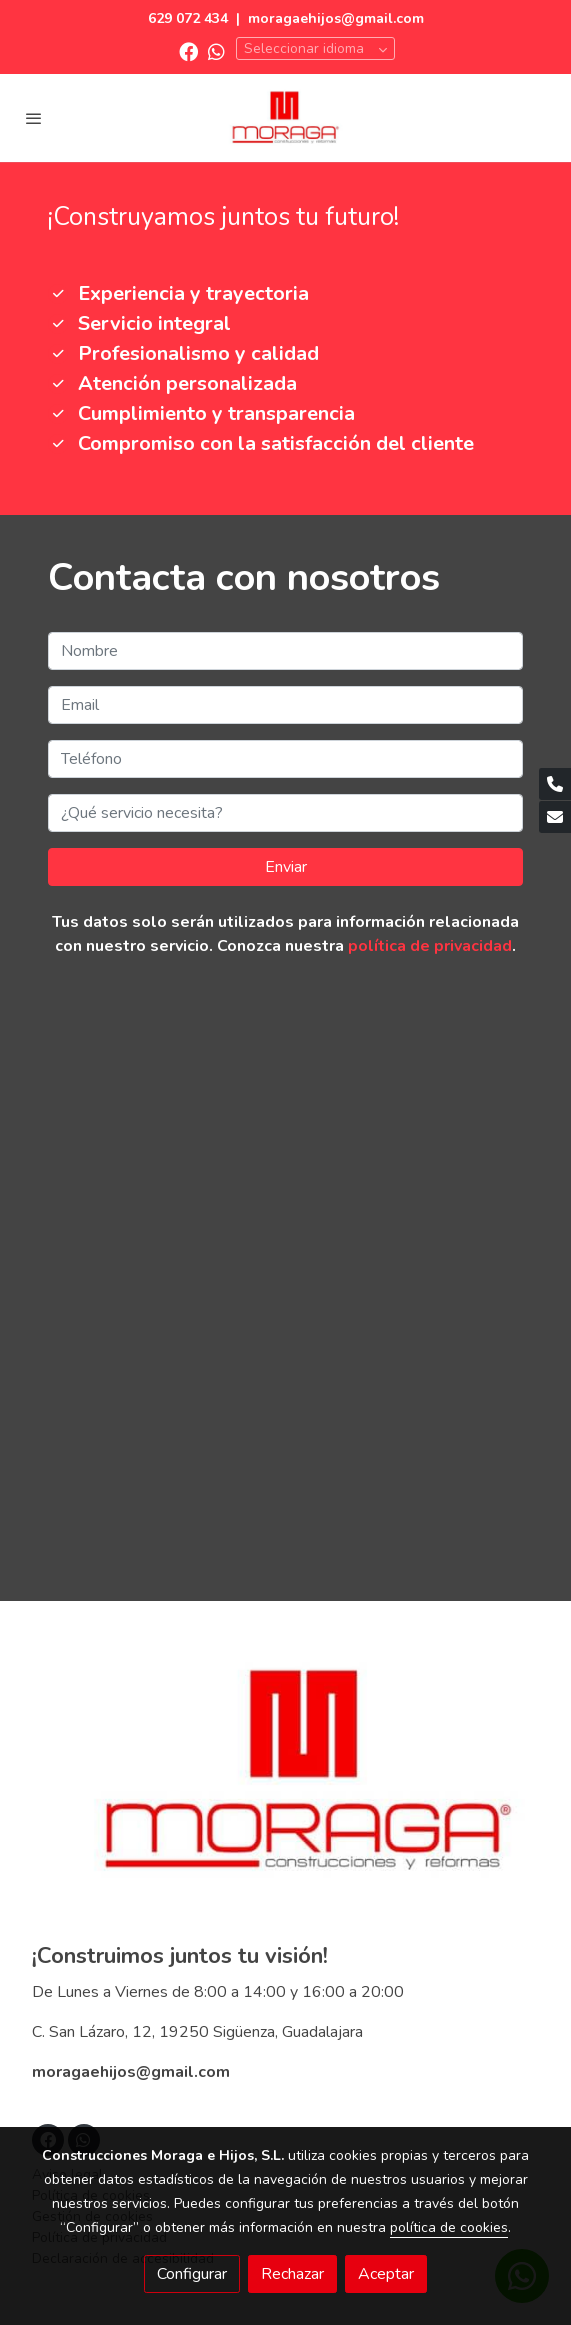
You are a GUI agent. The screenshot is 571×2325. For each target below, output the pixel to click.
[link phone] (555, 784)
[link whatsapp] (216, 50)
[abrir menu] (34, 118)
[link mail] (555, 817)
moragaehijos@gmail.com (336, 18)
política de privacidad (430, 946)
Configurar (192, 2274)
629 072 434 (188, 18)
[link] (285, 118)
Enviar (286, 867)
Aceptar (386, 2274)
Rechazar (292, 2274)
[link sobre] (285, 1784)
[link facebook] (188, 50)
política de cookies (449, 2227)
